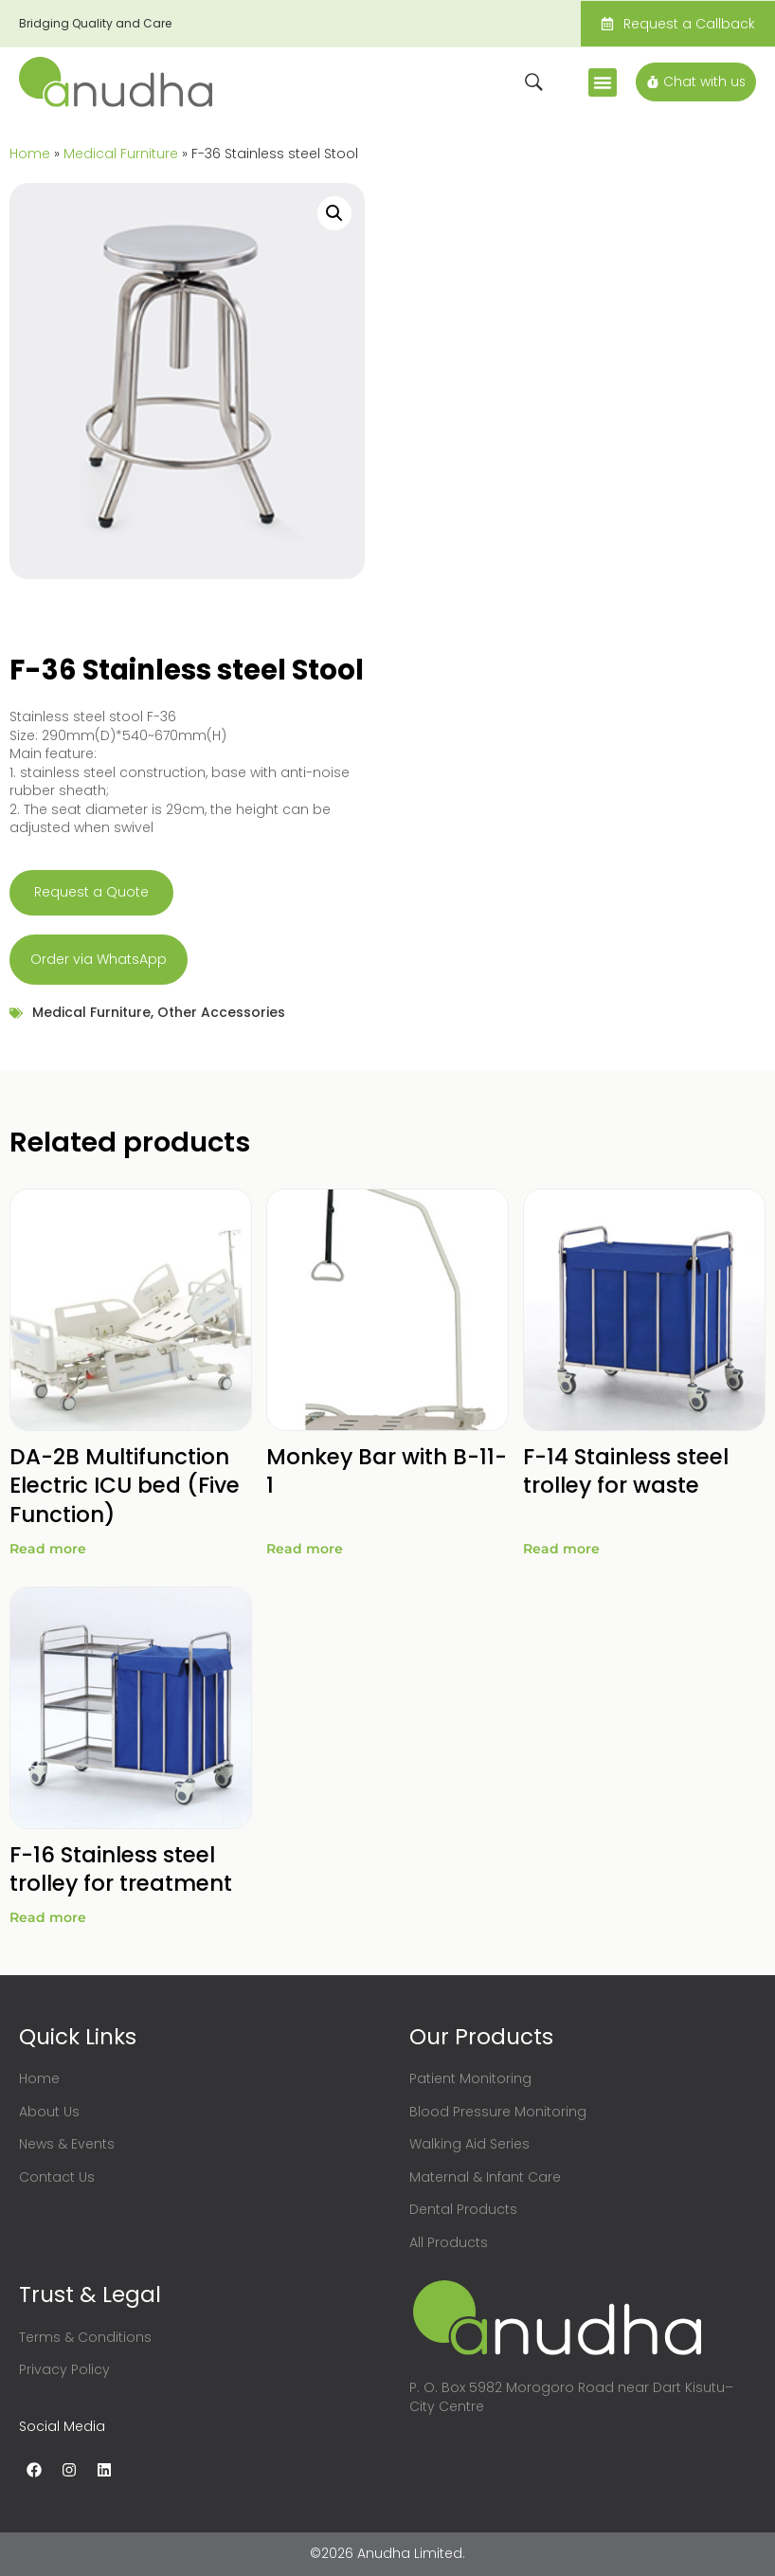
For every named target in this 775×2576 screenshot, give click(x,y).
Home (29, 153)
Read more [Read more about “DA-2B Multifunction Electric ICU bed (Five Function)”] (47, 1548)
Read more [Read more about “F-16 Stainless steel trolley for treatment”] (47, 1917)
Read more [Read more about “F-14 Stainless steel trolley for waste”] (561, 1548)
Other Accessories (221, 1012)
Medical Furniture (120, 153)
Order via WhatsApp (98, 959)
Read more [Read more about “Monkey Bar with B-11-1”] (304, 1548)
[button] (600, 82)
